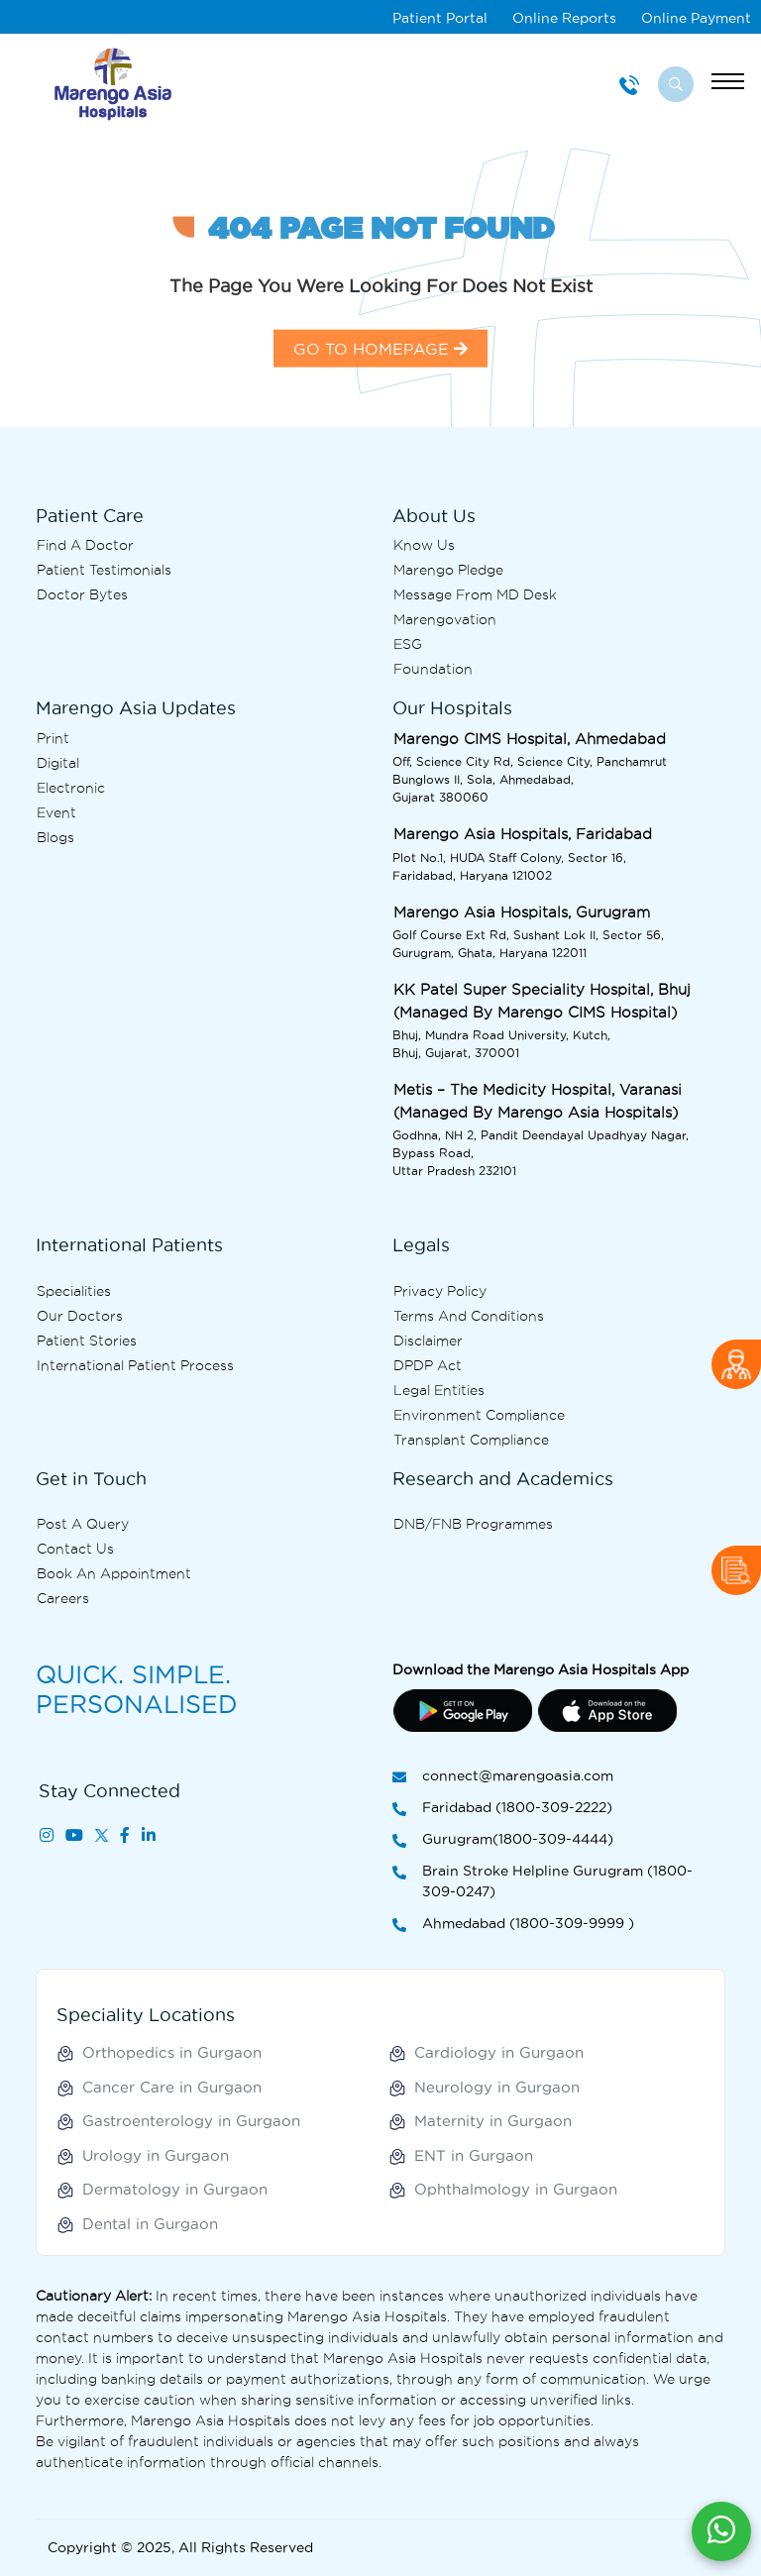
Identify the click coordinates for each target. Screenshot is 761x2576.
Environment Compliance (479, 1415)
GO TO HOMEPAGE (380, 387)
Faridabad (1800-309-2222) (502, 1808)
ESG (407, 644)
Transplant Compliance (471, 1440)
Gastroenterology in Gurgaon (191, 2120)
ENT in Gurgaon (473, 2155)
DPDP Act (427, 1365)
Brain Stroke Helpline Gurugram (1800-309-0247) (542, 1882)
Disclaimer (428, 1340)
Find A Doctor (85, 545)
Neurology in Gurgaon (497, 2087)
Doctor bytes (82, 594)
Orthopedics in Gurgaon (172, 2052)
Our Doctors (80, 1316)
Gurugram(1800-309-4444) (502, 1840)
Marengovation (444, 619)
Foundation (433, 669)
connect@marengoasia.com (502, 1777)
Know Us (424, 545)
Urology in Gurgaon (155, 2155)
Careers (63, 1598)
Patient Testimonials (104, 570)
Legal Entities (439, 1390)
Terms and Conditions (468, 1316)
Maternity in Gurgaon (493, 2120)
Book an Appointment (114, 1573)
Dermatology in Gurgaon (175, 2189)
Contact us (75, 1548)
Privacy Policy (440, 1291)
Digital (58, 763)
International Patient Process (135, 1365)
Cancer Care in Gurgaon (172, 2087)
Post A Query (83, 1524)
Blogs (55, 837)
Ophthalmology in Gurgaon (515, 2189)
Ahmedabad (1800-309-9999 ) (513, 1924)
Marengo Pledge (448, 570)
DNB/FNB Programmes (473, 1524)
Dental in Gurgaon (150, 2223)
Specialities (74, 1291)
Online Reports (564, 18)
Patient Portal (440, 18)
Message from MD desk (475, 594)
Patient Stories (87, 1340)
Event (56, 812)
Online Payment (696, 18)
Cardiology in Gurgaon (499, 2052)
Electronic (71, 788)
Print (53, 738)
